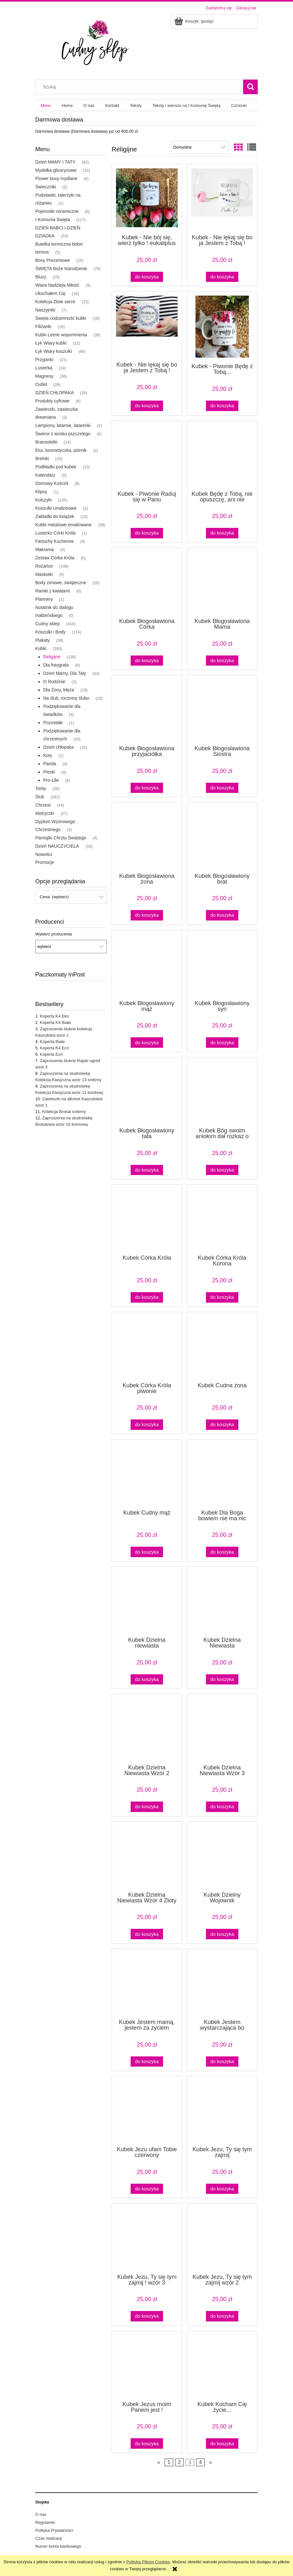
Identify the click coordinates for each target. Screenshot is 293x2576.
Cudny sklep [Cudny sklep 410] (47, 623)
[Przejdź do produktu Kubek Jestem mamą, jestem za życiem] (147, 1983)
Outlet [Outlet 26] (41, 384)
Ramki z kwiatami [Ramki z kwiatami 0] (52, 590)
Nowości (43, 854)
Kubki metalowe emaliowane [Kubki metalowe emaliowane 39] (63, 524)
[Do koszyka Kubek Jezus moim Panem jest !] (147, 2443)
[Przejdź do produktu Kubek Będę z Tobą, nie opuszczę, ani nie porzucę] (222, 455)
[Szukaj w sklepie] (140, 87)
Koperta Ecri (51, 1054)
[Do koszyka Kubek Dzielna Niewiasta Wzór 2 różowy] (147, 1807)
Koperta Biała (52, 1041)
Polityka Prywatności (54, 2530)
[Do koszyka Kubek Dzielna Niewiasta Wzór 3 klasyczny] (222, 1807)
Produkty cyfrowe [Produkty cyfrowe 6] (52, 400)
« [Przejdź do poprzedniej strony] (158, 2462)
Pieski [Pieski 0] (49, 771)
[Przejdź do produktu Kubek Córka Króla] (147, 1219)
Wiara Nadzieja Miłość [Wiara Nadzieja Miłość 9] (57, 285)
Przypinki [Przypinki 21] (44, 359)
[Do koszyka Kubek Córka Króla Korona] (222, 1297)
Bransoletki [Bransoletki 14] (46, 441)
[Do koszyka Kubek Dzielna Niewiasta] (222, 1679)
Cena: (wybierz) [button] (54, 896)
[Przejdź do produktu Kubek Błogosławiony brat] (222, 837)
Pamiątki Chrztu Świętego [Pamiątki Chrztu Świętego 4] (60, 837)
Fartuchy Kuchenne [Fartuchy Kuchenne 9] (54, 541)
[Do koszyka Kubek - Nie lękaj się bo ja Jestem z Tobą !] (222, 277)
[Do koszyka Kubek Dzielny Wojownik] (222, 1934)
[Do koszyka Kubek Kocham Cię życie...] (222, 2443)
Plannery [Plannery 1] (44, 599)
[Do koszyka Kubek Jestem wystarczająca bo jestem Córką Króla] (222, 2061)
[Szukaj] (250, 87)
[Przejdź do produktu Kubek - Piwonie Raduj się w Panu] (147, 455)
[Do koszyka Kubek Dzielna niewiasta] (147, 1679)
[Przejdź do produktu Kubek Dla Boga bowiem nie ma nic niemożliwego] (222, 1474)
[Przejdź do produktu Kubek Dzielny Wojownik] (222, 1856)
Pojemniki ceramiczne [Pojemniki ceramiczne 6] (56, 211)
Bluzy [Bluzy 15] (40, 276)
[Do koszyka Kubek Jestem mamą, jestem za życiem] (147, 2061)
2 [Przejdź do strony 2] (179, 2462)
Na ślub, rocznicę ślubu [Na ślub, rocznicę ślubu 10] (66, 698)
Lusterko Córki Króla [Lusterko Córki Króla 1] (55, 533)
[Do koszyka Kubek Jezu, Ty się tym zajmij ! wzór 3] (147, 2316)
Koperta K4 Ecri (54, 1048)
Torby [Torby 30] (40, 788)
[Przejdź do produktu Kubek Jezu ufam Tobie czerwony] (147, 2110)
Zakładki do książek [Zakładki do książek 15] (54, 516)
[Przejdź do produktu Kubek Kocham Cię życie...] (222, 2365)
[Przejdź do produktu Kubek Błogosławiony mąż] (147, 964)
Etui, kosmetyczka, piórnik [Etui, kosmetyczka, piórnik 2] (61, 450)
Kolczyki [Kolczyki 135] (43, 499)
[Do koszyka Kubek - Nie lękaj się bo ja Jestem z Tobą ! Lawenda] (147, 406)
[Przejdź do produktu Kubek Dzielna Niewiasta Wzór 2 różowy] (147, 1728)
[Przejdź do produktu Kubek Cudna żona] (222, 1346)
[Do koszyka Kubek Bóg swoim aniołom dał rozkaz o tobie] (222, 1170)
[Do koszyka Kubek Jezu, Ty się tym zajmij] (222, 2189)
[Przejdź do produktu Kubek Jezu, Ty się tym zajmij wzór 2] (222, 2238)
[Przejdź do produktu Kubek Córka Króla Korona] (222, 1219)
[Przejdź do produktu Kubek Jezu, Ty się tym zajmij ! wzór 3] (147, 2238)
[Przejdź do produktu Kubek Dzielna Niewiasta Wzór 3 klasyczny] (222, 1728)
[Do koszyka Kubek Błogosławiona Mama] (222, 660)
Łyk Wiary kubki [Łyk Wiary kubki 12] (50, 343)
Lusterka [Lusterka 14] (43, 367)
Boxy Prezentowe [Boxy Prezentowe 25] (52, 260)
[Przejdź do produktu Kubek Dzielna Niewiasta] (222, 1601)
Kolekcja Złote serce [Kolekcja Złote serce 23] (55, 301)
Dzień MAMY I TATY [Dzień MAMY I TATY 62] (55, 161)
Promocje (44, 862)
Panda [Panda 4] (49, 763)
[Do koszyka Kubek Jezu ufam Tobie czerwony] (147, 2189)
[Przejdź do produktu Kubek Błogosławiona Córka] (147, 582)
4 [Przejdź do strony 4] (200, 2462)
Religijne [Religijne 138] (51, 656)
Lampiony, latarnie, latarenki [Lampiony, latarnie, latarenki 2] (63, 425)
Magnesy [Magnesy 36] (44, 376)
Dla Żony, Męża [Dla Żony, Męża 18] (58, 689)
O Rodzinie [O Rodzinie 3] (54, 681)
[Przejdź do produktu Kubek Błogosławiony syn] (222, 964)
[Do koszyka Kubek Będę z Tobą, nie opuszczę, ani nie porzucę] (222, 533)
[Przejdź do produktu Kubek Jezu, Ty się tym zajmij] (222, 2110)
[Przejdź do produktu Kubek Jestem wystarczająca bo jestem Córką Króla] (222, 1983)
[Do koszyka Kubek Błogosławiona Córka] (147, 660)
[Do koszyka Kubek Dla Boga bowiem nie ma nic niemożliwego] (222, 1552)
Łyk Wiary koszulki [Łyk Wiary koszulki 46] (53, 351)
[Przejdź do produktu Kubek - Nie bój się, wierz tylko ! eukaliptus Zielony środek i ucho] (147, 198)
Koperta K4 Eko (54, 1016)
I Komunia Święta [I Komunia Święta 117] (52, 219)
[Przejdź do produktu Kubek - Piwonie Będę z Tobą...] (222, 327)
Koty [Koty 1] (47, 755)
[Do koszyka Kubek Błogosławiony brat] (222, 915)
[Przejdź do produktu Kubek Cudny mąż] (147, 1474)
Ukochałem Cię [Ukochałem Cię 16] (50, 293)
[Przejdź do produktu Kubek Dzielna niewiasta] (147, 1601)
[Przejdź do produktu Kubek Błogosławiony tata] (147, 1091)
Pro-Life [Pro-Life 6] (51, 780)
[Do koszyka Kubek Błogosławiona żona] (147, 915)
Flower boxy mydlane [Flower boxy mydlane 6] (56, 178)
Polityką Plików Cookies (148, 2561)
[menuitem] (45, 105)
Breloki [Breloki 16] (42, 458)
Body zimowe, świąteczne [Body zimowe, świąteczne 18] (60, 582)
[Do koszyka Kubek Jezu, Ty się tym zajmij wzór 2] (222, 2316)
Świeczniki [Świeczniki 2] (45, 186)
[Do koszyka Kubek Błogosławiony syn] (222, 1042)
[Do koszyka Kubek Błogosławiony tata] (147, 1170)
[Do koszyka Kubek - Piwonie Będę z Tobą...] (222, 406)
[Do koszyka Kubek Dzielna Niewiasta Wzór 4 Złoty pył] (147, 1934)
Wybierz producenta (53, 934)
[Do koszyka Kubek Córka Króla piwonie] (147, 1424)
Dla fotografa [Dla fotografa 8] (56, 665)
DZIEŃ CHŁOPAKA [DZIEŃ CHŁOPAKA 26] (54, 392)
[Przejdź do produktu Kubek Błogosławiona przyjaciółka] (147, 709)
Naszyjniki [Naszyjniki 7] (45, 309)
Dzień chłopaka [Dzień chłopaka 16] (58, 747)
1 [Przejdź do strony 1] (168, 2462)
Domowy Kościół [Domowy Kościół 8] (51, 483)
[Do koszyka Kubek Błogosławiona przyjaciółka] (147, 788)
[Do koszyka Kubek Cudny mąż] (147, 1552)
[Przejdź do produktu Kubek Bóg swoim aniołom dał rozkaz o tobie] (222, 1091)
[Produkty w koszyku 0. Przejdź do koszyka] (194, 21)
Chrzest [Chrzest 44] (43, 805)
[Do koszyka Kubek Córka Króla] (147, 1297)
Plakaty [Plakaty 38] (42, 640)
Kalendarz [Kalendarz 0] (45, 475)
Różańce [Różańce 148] (44, 566)
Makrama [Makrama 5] (44, 549)
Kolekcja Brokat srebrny (64, 1111)
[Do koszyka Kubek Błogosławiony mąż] (147, 1042)
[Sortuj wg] (199, 147)
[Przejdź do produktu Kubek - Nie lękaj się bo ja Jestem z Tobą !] (222, 198)
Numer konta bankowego (58, 2546)
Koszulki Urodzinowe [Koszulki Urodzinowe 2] (56, 508)
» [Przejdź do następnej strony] (210, 2462)
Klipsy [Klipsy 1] (41, 491)
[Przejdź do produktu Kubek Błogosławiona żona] (147, 837)
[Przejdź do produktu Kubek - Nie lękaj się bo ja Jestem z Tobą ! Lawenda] (147, 326)
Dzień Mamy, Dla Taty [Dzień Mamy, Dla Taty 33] (64, 673)
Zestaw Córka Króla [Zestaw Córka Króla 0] (54, 557)
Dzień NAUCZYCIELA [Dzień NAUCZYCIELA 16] (57, 846)
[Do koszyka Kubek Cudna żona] (222, 1424)
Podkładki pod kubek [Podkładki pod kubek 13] (55, 466)
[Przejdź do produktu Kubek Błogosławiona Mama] (222, 582)
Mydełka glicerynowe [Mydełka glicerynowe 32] (56, 170)
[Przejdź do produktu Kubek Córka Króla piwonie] (147, 1346)
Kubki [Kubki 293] (40, 648)
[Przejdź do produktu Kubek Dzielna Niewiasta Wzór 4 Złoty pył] (147, 1856)
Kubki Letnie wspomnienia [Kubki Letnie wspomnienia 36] (61, 334)
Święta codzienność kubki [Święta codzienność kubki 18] (60, 318)
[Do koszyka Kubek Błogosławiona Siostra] (222, 788)
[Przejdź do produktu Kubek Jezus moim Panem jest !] (147, 2365)
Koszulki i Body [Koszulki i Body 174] (50, 631)
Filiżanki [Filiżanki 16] (43, 326)
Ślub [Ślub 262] (39, 796)
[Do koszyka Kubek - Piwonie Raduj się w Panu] (147, 533)
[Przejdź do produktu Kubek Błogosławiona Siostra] (222, 709)
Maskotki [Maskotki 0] (44, 574)
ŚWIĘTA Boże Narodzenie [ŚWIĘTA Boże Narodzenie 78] (61, 268)
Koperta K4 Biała (55, 1022)
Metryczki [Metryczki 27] (44, 813)
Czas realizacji (48, 2538)
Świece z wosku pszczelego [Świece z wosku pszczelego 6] (63, 433)
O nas (40, 2514)
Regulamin (45, 2522)
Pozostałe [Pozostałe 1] (53, 722)
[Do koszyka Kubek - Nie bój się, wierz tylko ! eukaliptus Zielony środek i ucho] (147, 277)
